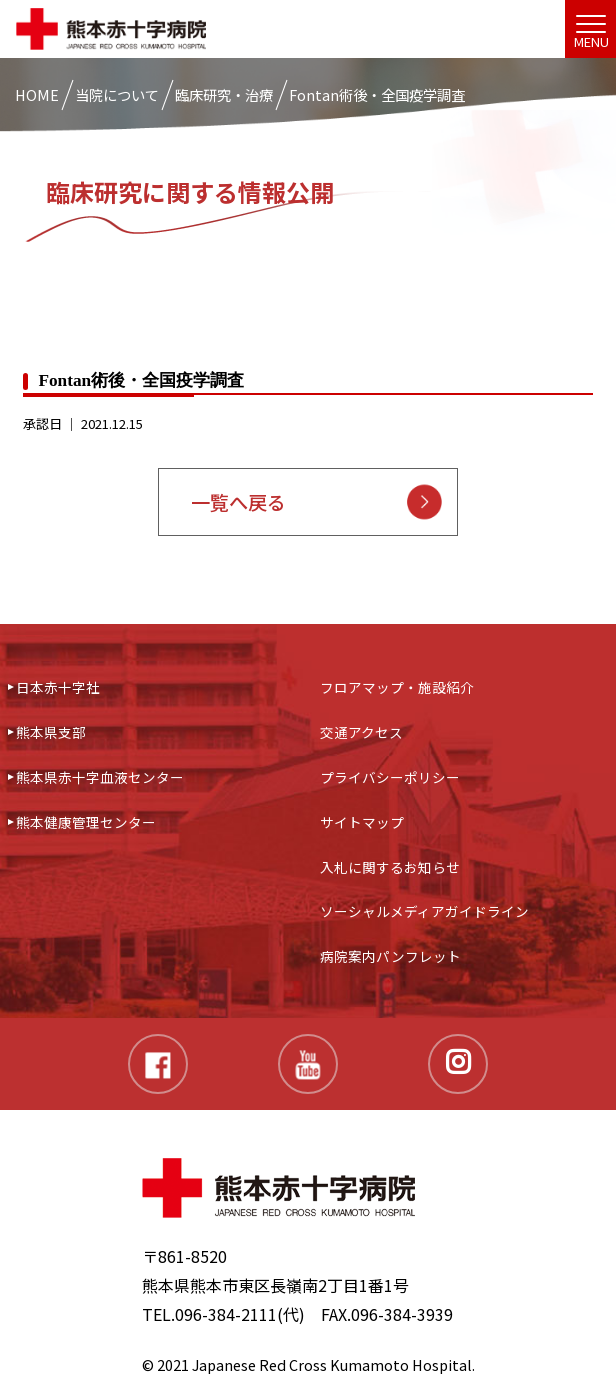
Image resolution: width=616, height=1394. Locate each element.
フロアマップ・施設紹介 (397, 687)
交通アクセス (361, 732)
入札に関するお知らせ (390, 867)
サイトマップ (362, 822)
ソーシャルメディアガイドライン (424, 911)
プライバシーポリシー (390, 777)
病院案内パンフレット (390, 956)
